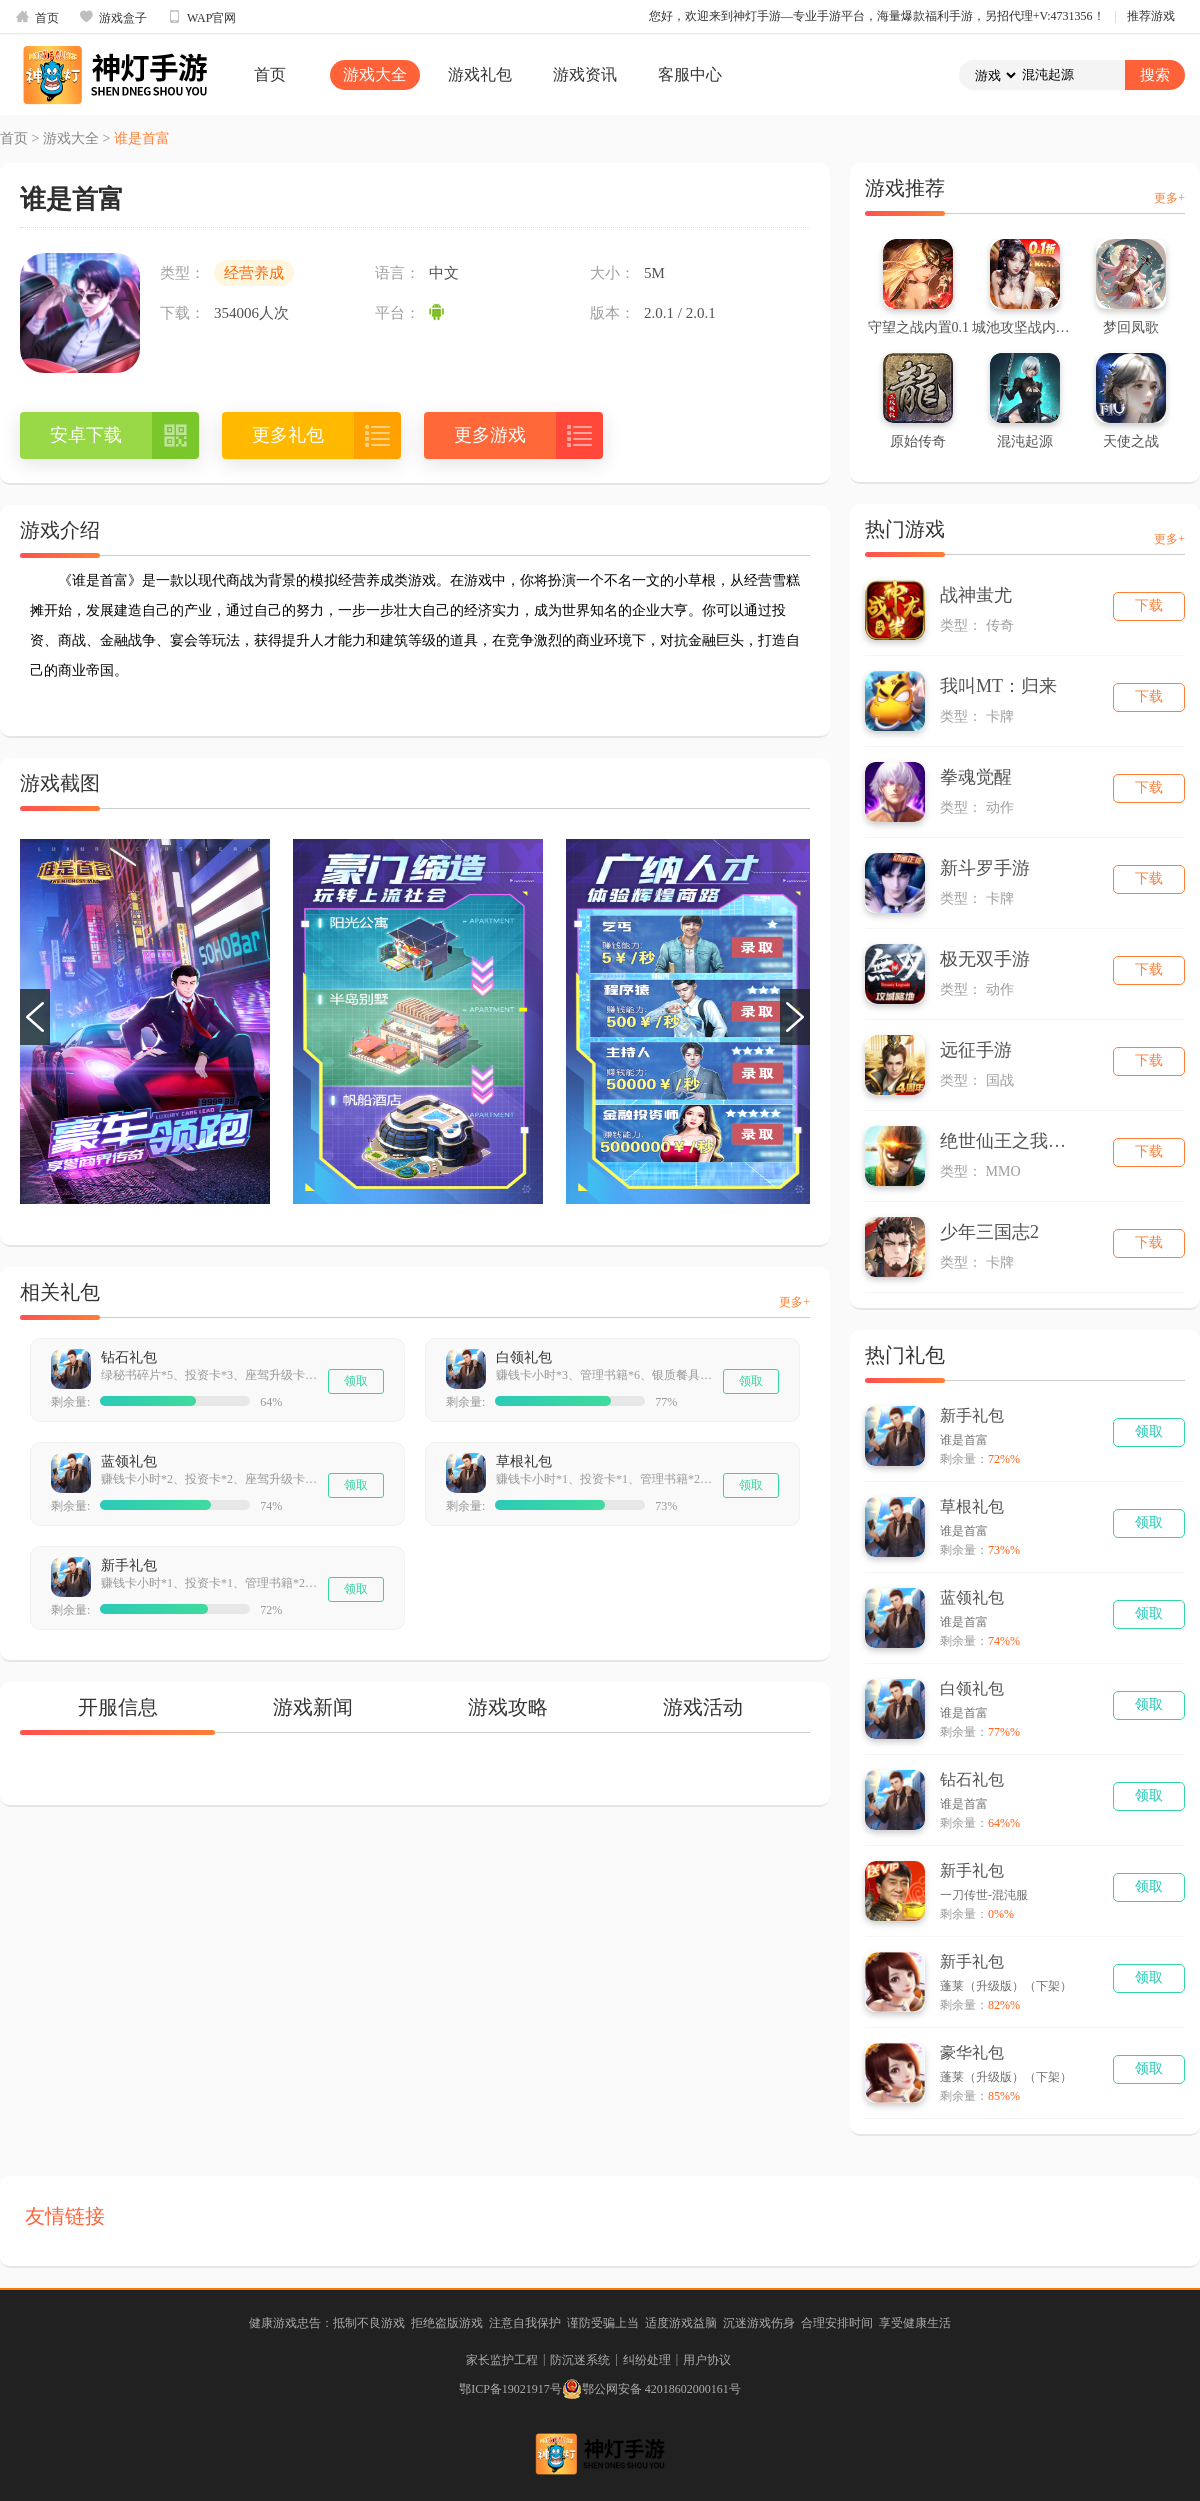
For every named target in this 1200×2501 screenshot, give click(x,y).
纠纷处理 (647, 2360)
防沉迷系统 (580, 2360)
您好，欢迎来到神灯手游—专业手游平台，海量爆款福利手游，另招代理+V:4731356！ (877, 16)
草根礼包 (524, 1461)
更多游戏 (490, 435)
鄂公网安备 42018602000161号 (651, 2389)
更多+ (794, 1302)
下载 (1149, 605)
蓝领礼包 (129, 1461)
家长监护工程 (502, 2360)
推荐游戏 (1151, 16)
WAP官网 (201, 17)
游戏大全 (375, 74)
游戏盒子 (113, 17)
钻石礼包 (129, 1357)
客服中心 (690, 74)
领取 (356, 1381)
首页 (37, 17)
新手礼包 (129, 1565)
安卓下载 (86, 435)
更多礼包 (288, 435)
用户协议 (707, 2360)
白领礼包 (524, 1357)
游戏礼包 (480, 74)
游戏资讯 (585, 74)
